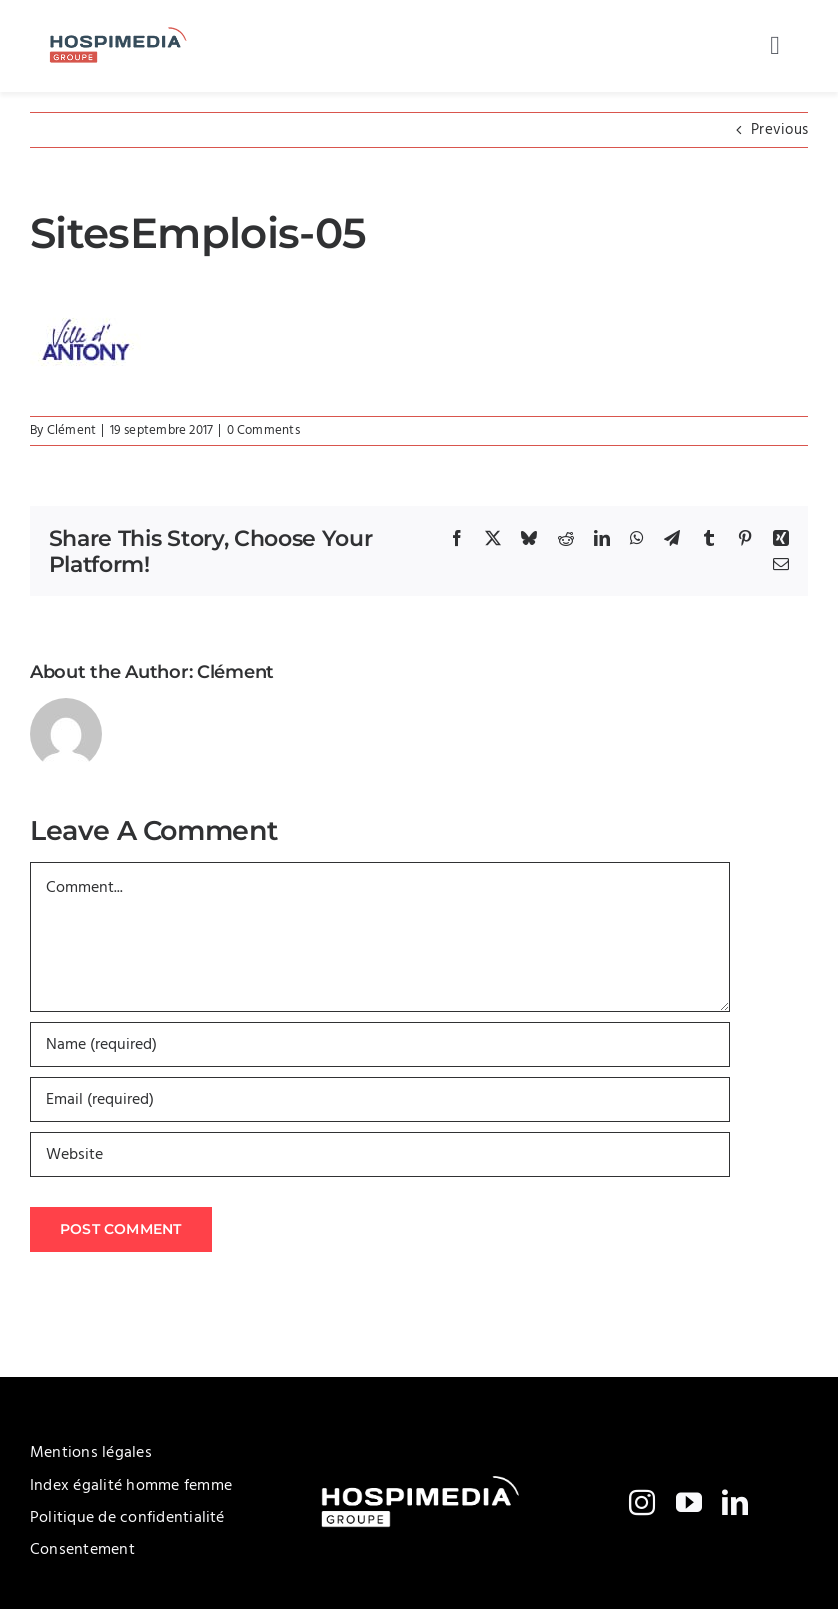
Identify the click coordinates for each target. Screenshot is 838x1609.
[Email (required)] (380, 1099)
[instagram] (642, 1502)
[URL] (380, 1154)
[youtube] (689, 1502)
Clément (72, 430)
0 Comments (263, 430)
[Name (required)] (380, 1044)
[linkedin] (735, 1502)
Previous (779, 130)
